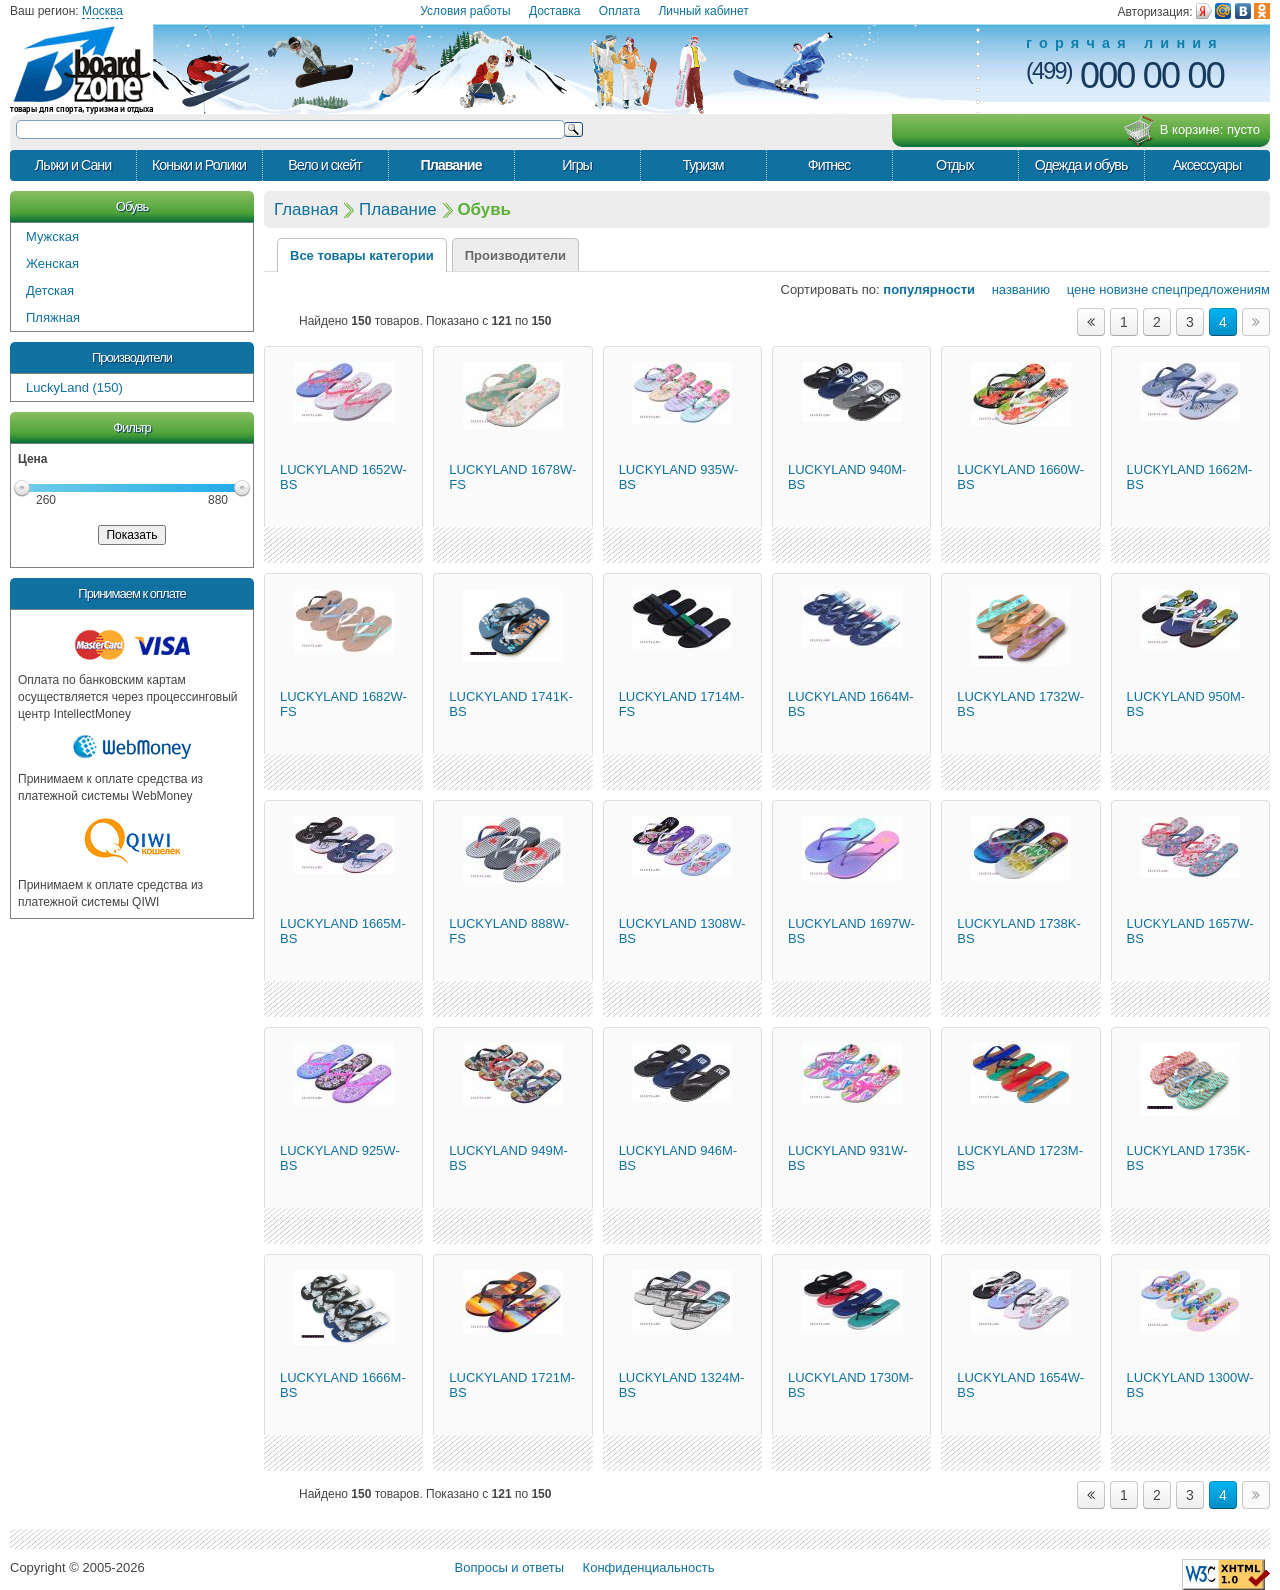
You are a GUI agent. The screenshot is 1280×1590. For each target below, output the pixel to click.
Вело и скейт (324, 165)
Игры (577, 165)
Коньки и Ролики (199, 165)
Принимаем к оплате (131, 593)
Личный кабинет (703, 11)
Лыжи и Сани (73, 165)
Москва (102, 11)
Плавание (450, 165)
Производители (132, 357)
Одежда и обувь (1081, 165)
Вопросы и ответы (509, 1567)
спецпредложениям (1211, 289)
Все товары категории (362, 255)
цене (1075, 289)
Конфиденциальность (649, 1567)
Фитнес (829, 165)
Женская (52, 263)
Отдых (955, 165)
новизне (1123, 289)
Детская (50, 290)
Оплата (619, 11)
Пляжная (53, 317)
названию (1014, 289)
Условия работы (465, 11)
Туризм (702, 165)
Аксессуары (1207, 165)
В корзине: (1191, 131)
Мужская (52, 236)
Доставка (555, 11)
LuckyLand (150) (74, 387)
